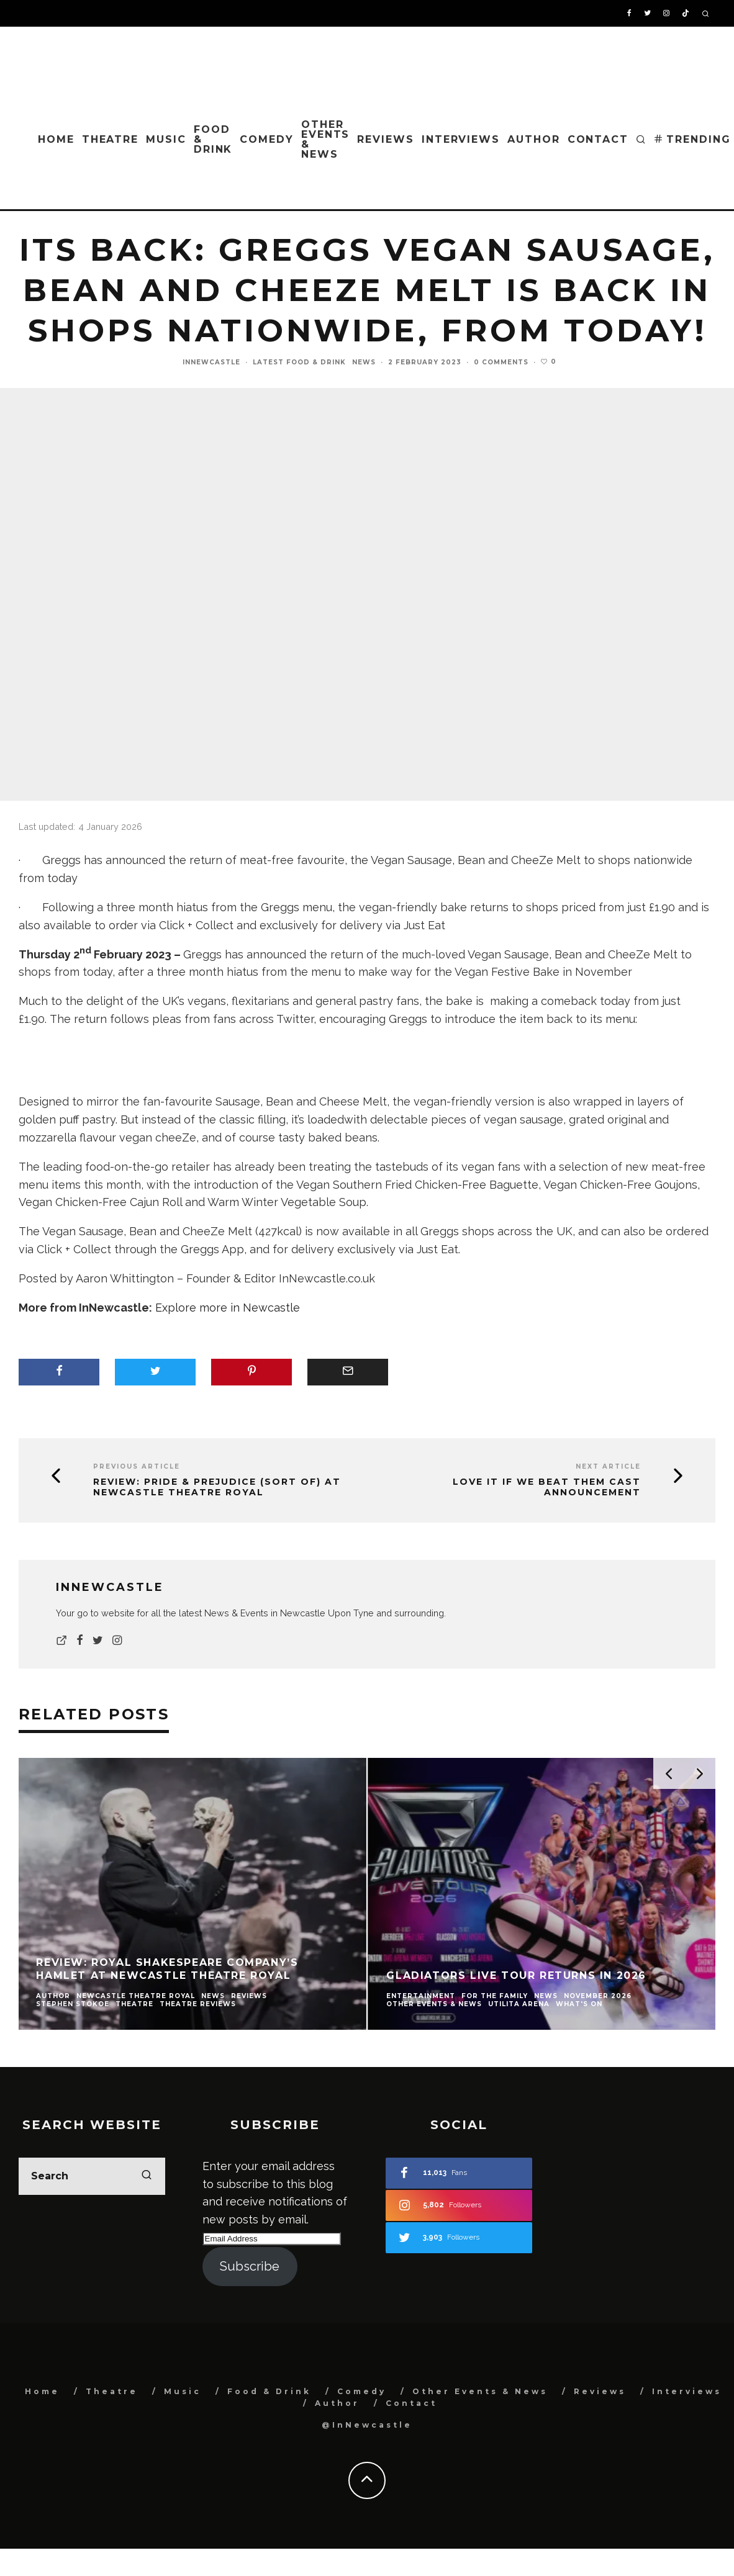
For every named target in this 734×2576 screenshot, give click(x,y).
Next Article (608, 1466)
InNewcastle (211, 362)
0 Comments (501, 362)
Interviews (461, 139)
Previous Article (136, 1466)
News (364, 362)
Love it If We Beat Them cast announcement (547, 1487)
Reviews (385, 139)
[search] (146, 2176)
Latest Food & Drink (299, 362)
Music (166, 139)
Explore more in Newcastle (227, 1307)
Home (56, 139)
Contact (598, 139)
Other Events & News (325, 139)
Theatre (110, 139)
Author (533, 139)
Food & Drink (213, 139)
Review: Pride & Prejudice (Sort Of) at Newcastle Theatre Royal (217, 1487)
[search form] (92, 2176)
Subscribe (249, 2266)
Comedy (267, 139)
